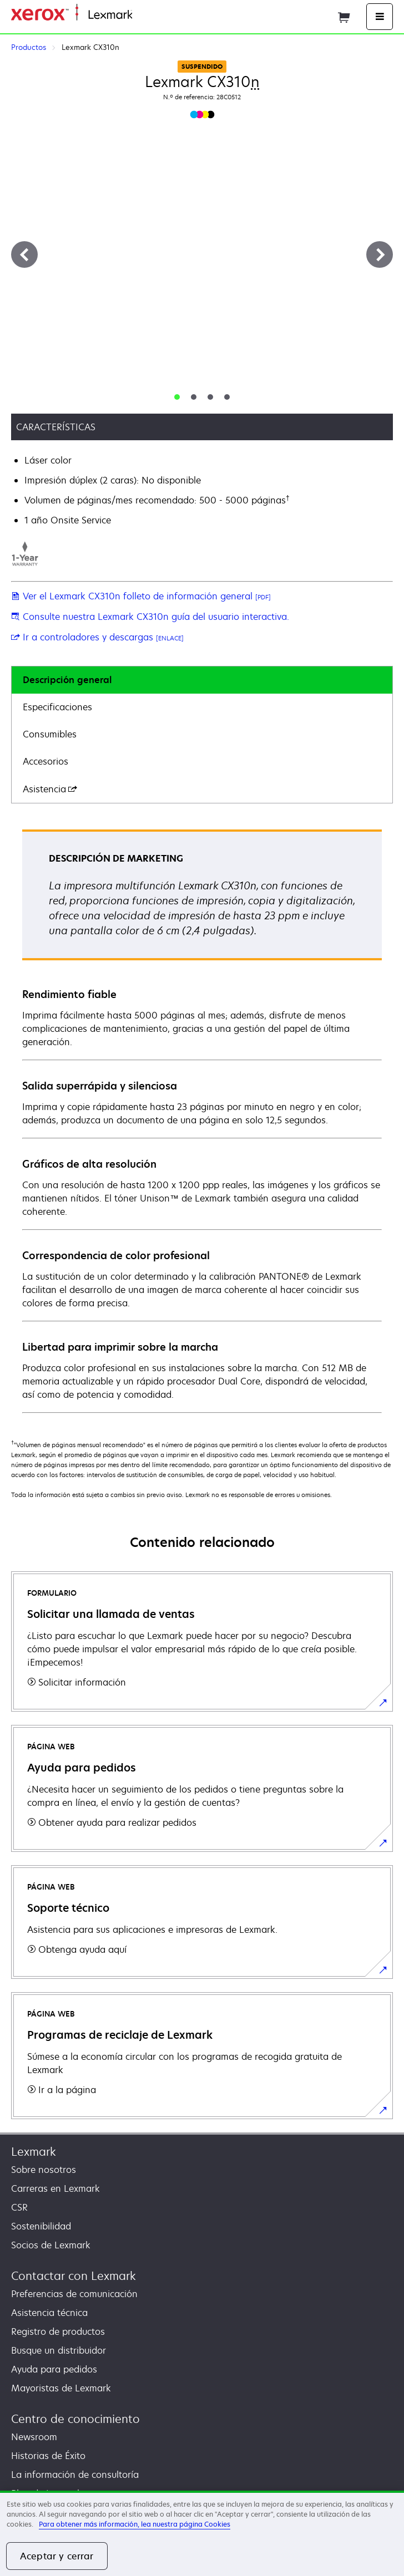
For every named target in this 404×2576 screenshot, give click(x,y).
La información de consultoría (75, 2474)
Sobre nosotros (43, 2169)
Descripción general (67, 680)
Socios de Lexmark (50, 2245)
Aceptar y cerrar (57, 2556)
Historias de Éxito (48, 2456)
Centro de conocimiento (75, 2418)
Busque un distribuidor (58, 2350)
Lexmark (33, 2151)
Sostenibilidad (41, 2226)
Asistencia (50, 789)
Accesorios (45, 761)
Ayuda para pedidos (54, 2369)
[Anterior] (24, 254)
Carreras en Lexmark (55, 2188)
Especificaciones (57, 707)
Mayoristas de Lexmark (61, 2388)
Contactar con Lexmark (73, 2275)
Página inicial (157, 15)
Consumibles (50, 734)
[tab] (177, 397)
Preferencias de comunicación (74, 2294)
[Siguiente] (379, 254)
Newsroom (34, 2437)
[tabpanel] (202, 1120)
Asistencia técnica (49, 2313)
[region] (202, 2533)
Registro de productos (58, 2331)
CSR (19, 2207)
